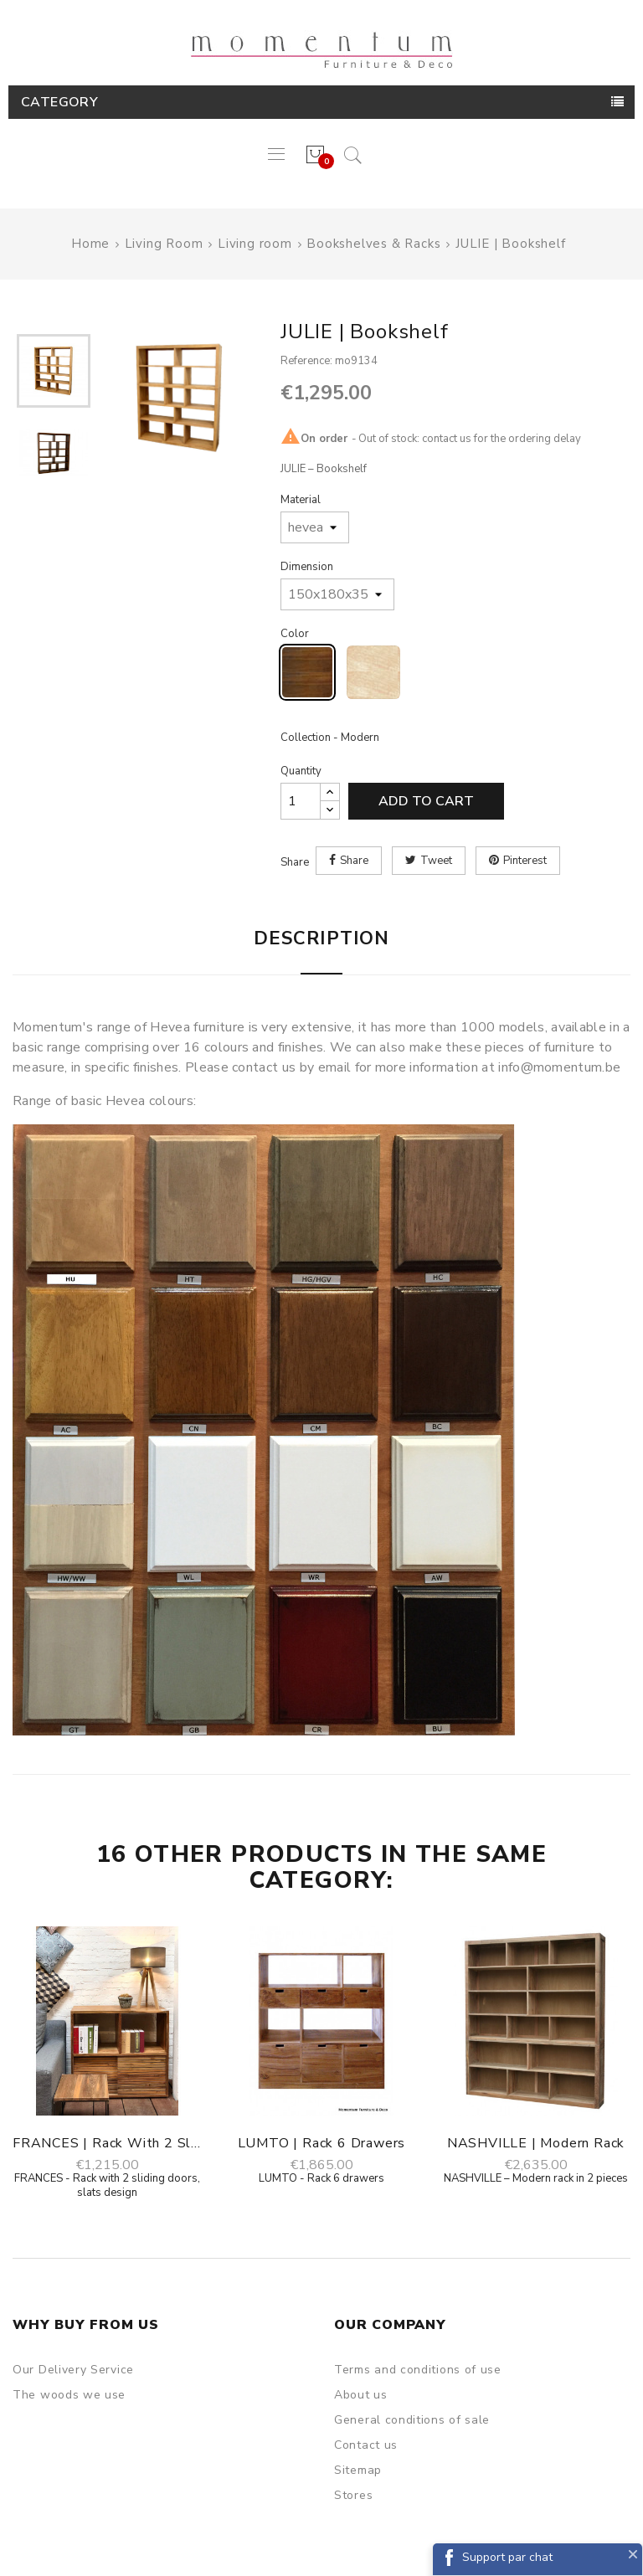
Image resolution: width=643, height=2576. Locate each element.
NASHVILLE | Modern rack (536, 2143)
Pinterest (525, 860)
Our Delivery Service (73, 2370)
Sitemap (358, 2470)
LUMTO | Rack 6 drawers (322, 2143)
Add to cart (426, 801)
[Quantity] (300, 801)
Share (354, 860)
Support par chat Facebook (507, 2562)
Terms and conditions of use (418, 2370)
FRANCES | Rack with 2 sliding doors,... (107, 2143)
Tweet (436, 860)
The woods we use (69, 2395)
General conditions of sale (412, 2420)
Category (59, 102)
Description (321, 938)
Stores (353, 2495)
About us (361, 2395)
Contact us (366, 2445)
